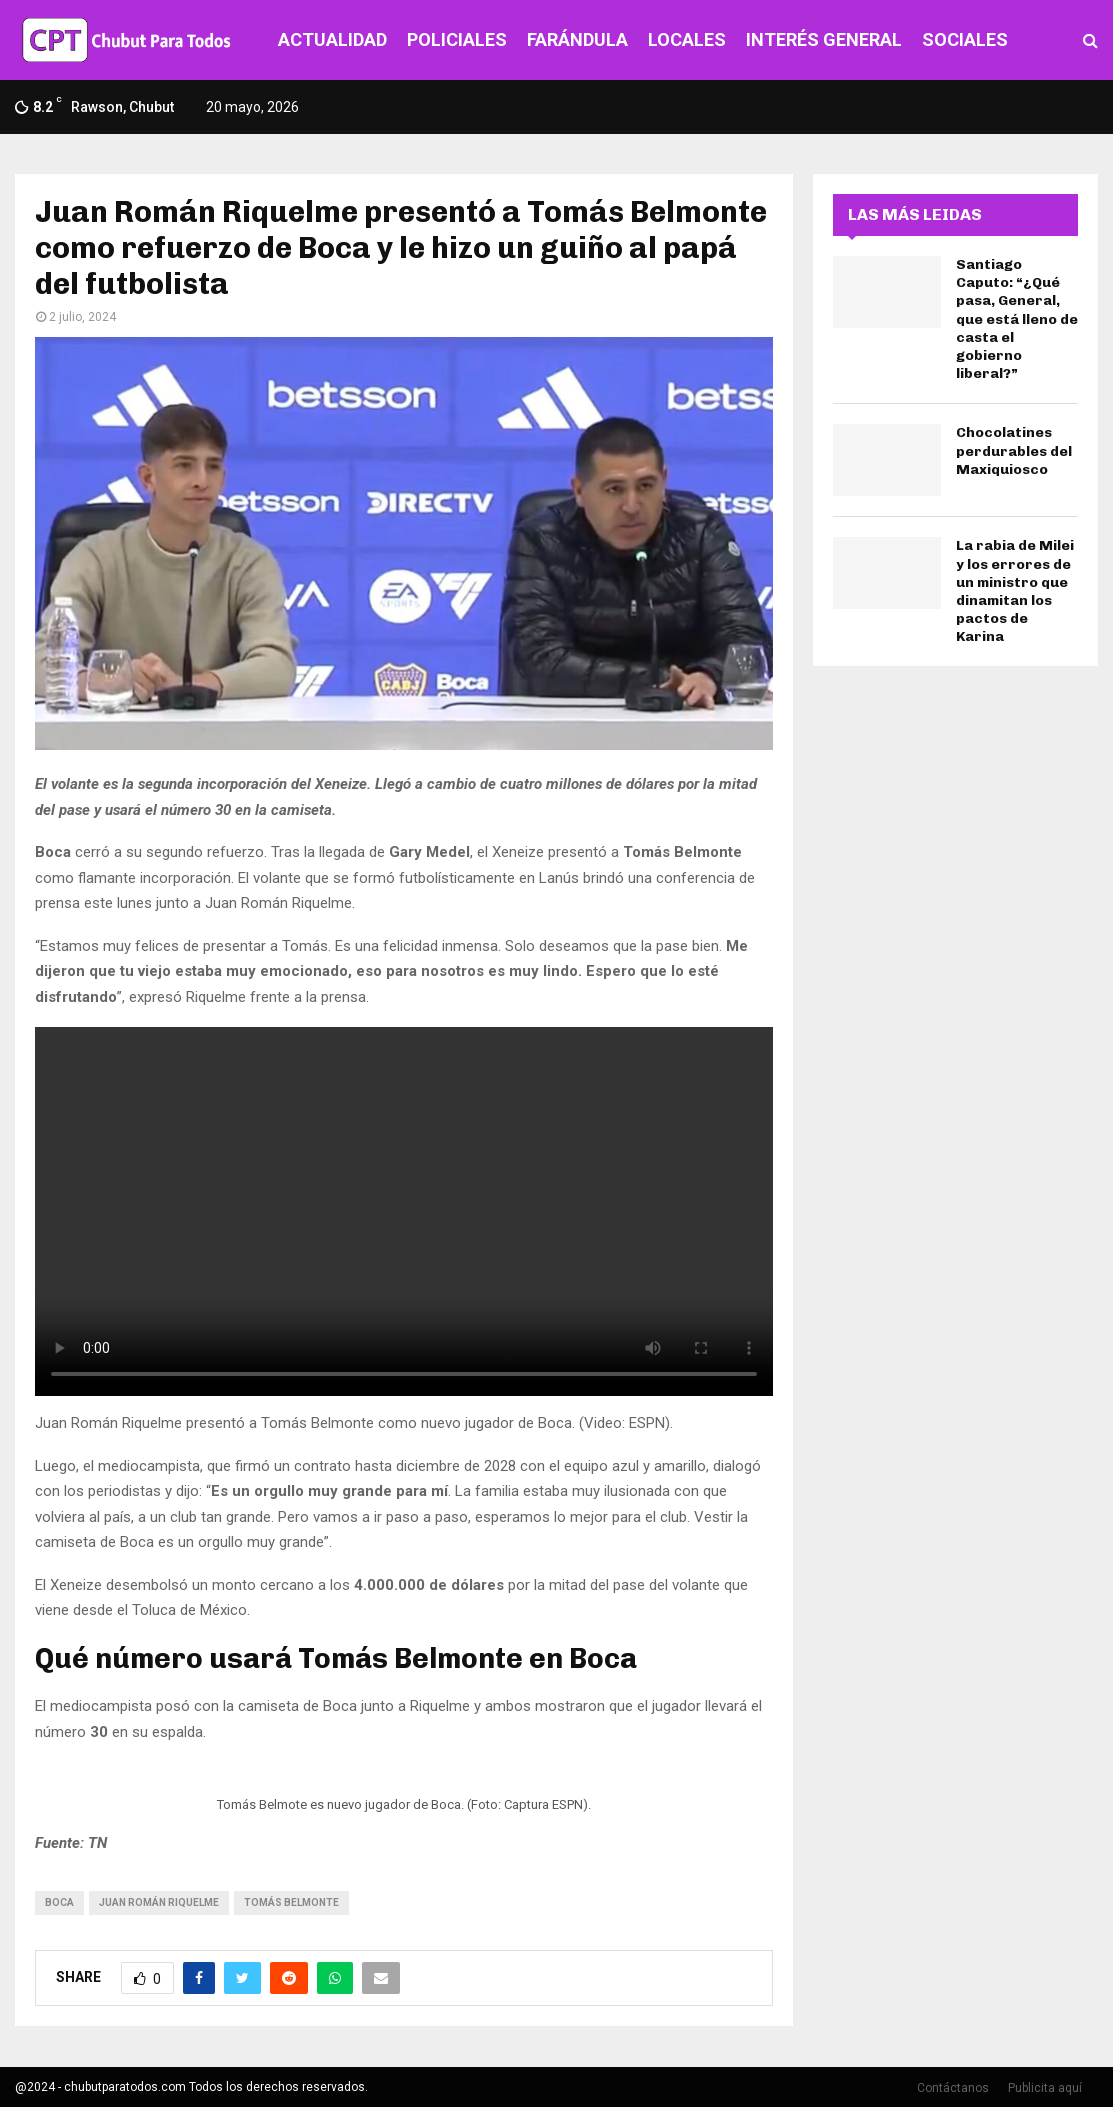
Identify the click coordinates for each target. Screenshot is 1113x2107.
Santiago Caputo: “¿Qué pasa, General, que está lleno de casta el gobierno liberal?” (1017, 319)
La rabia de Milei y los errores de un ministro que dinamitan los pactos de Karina (1015, 591)
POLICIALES (457, 39)
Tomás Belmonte (291, 1902)
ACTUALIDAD (332, 39)
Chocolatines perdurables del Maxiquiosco (1014, 450)
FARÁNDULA (577, 39)
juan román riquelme (159, 1902)
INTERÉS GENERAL (824, 39)
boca (59, 1902)
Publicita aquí (1045, 2088)
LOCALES (687, 39)
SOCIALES (965, 39)
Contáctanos (953, 2088)
